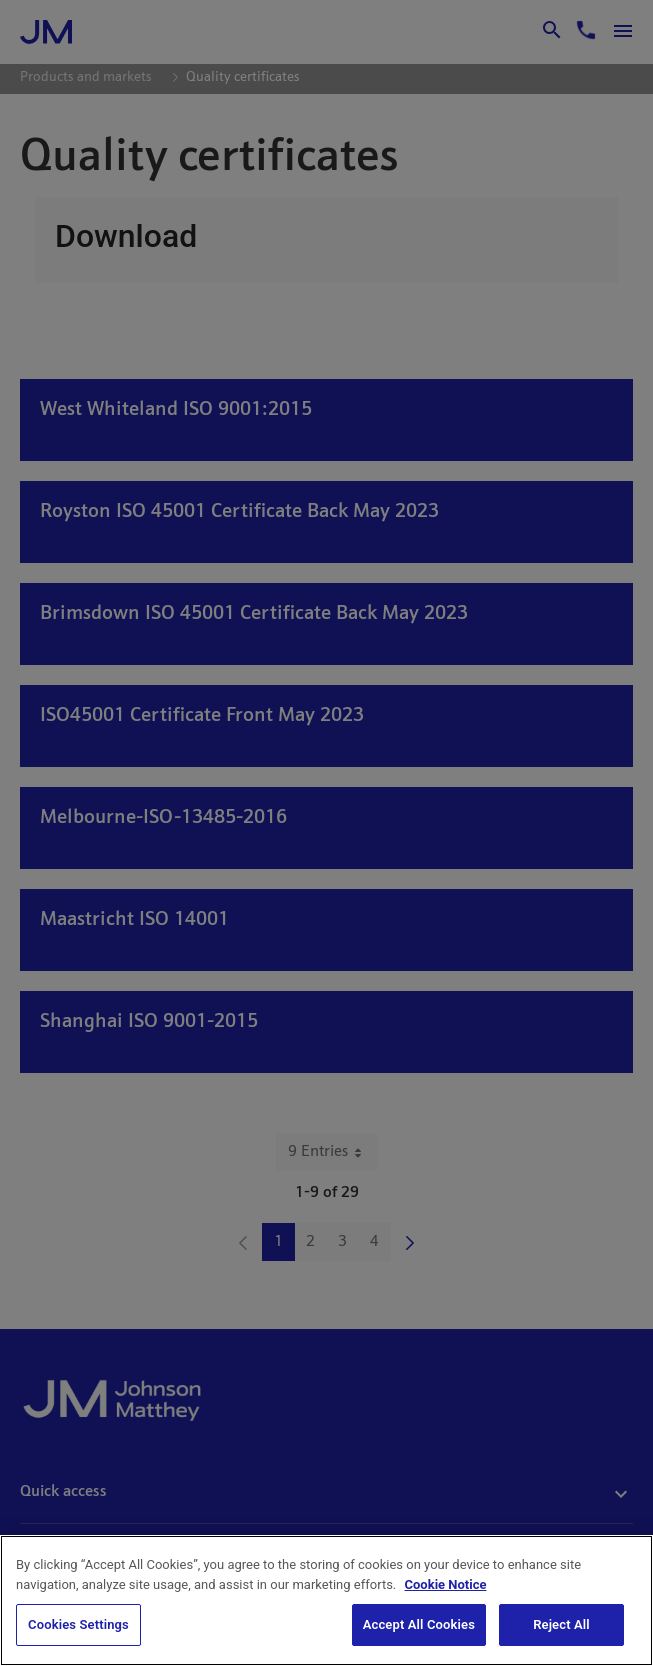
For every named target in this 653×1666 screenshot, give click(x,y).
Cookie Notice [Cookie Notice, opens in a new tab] (446, 1586)
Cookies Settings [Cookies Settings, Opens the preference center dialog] (78, 1626)
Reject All (561, 1626)
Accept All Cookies (419, 1626)
